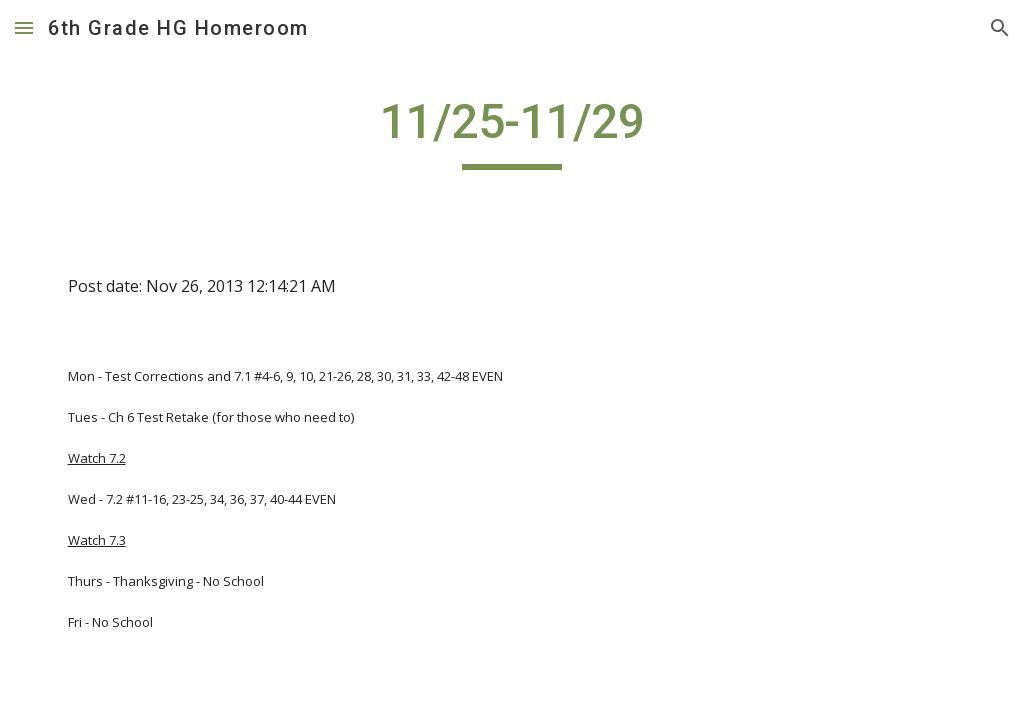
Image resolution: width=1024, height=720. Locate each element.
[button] (24, 27)
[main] (511, 131)
